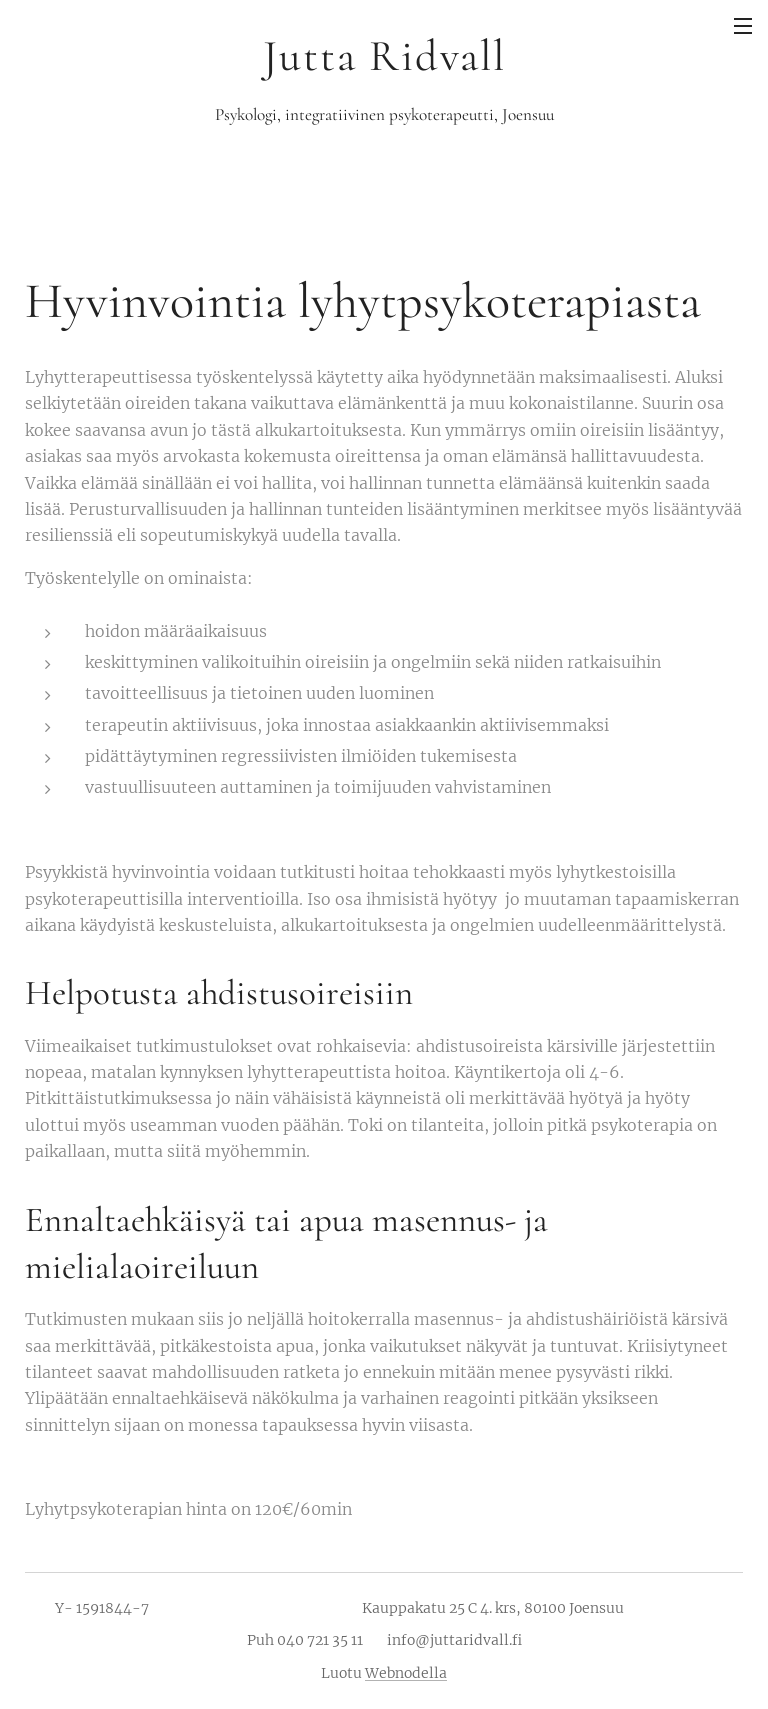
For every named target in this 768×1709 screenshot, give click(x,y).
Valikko (743, 26)
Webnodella (406, 1673)
